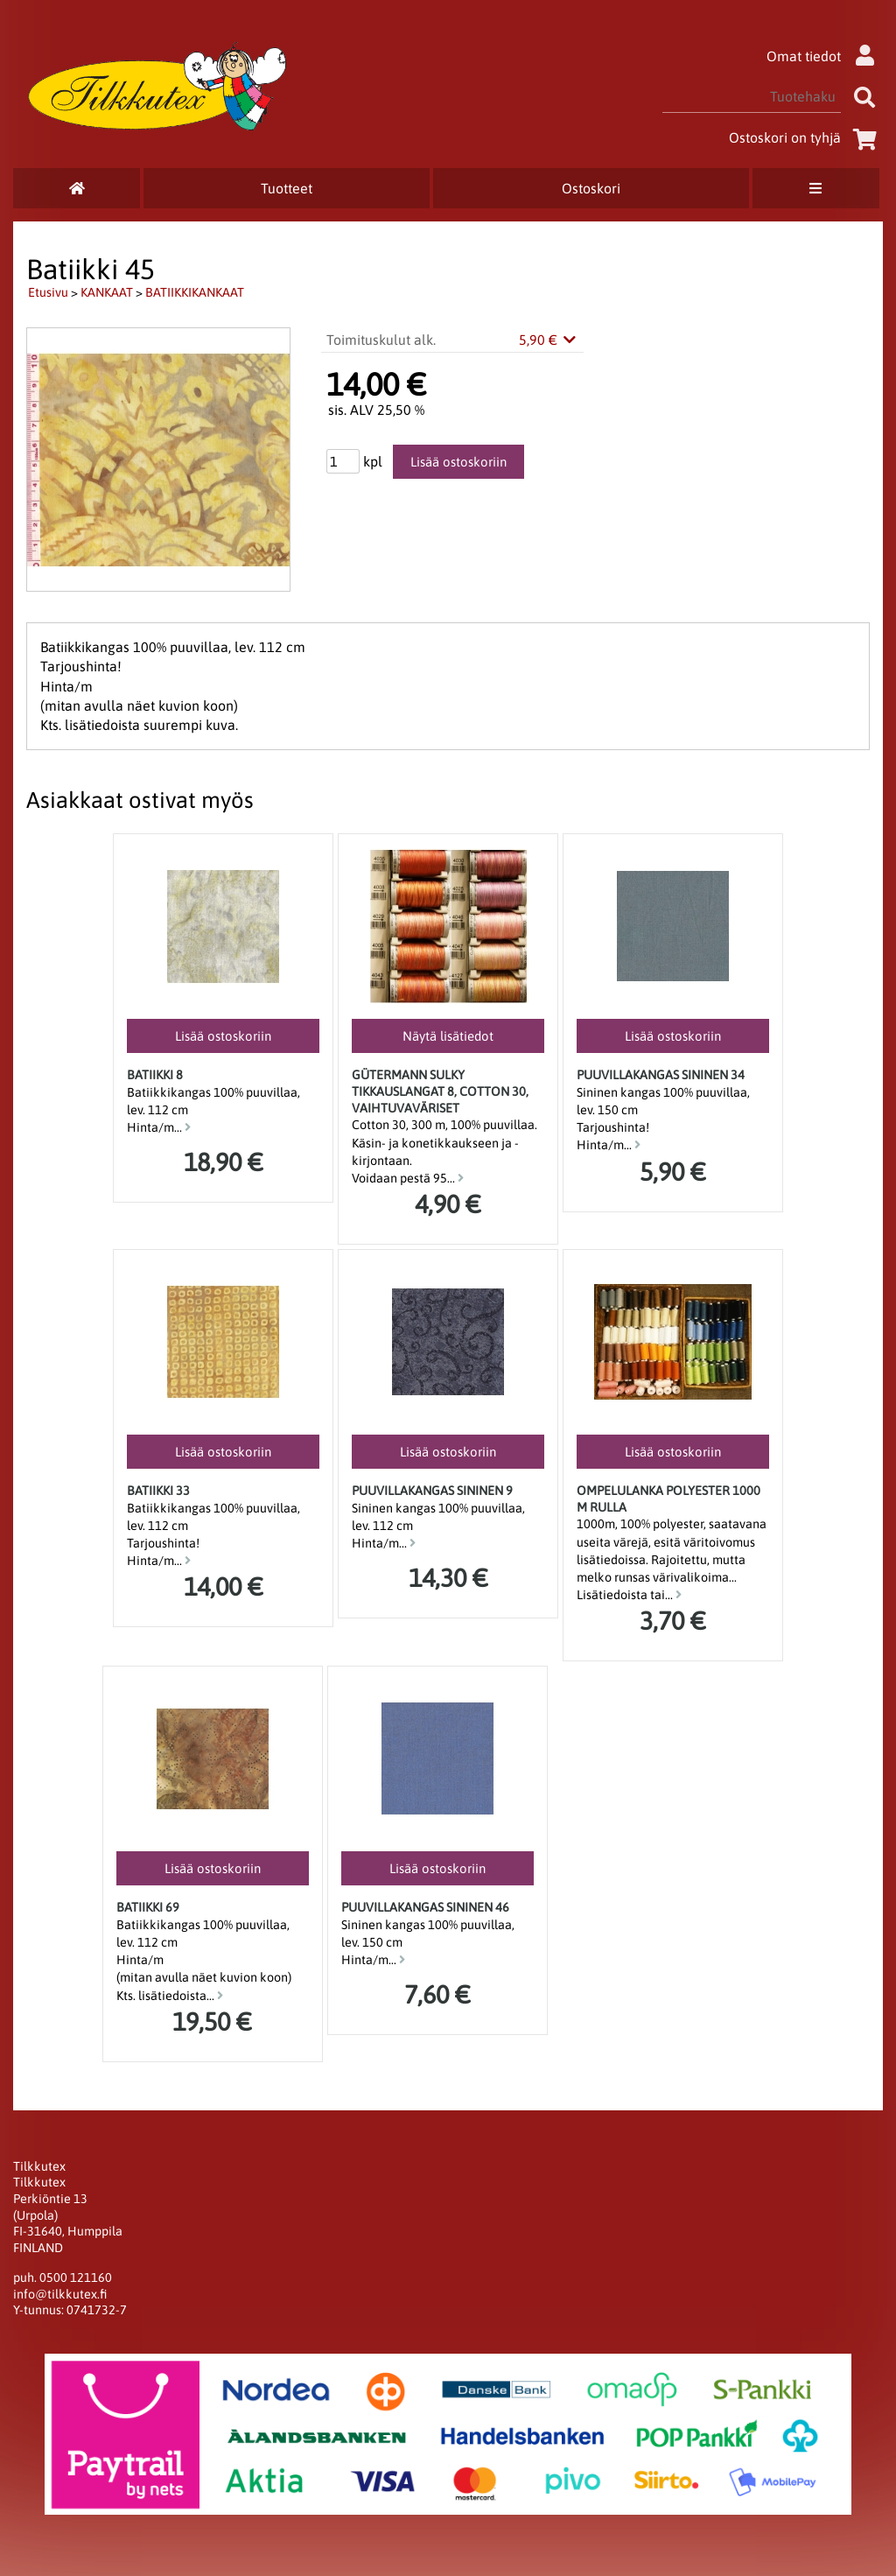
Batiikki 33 (158, 1491)
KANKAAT (106, 292)
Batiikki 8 (155, 1075)
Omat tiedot (824, 56)
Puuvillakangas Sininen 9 (432, 1491)
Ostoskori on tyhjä (806, 137)
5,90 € (548, 339)
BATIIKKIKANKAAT (194, 292)
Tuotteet (286, 188)
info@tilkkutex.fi (60, 2294)
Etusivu (48, 292)
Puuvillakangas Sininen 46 (425, 1907)
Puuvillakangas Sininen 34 (661, 1075)
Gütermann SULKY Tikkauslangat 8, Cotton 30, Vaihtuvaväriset (440, 1091)
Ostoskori (591, 188)
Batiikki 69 (147, 1907)
